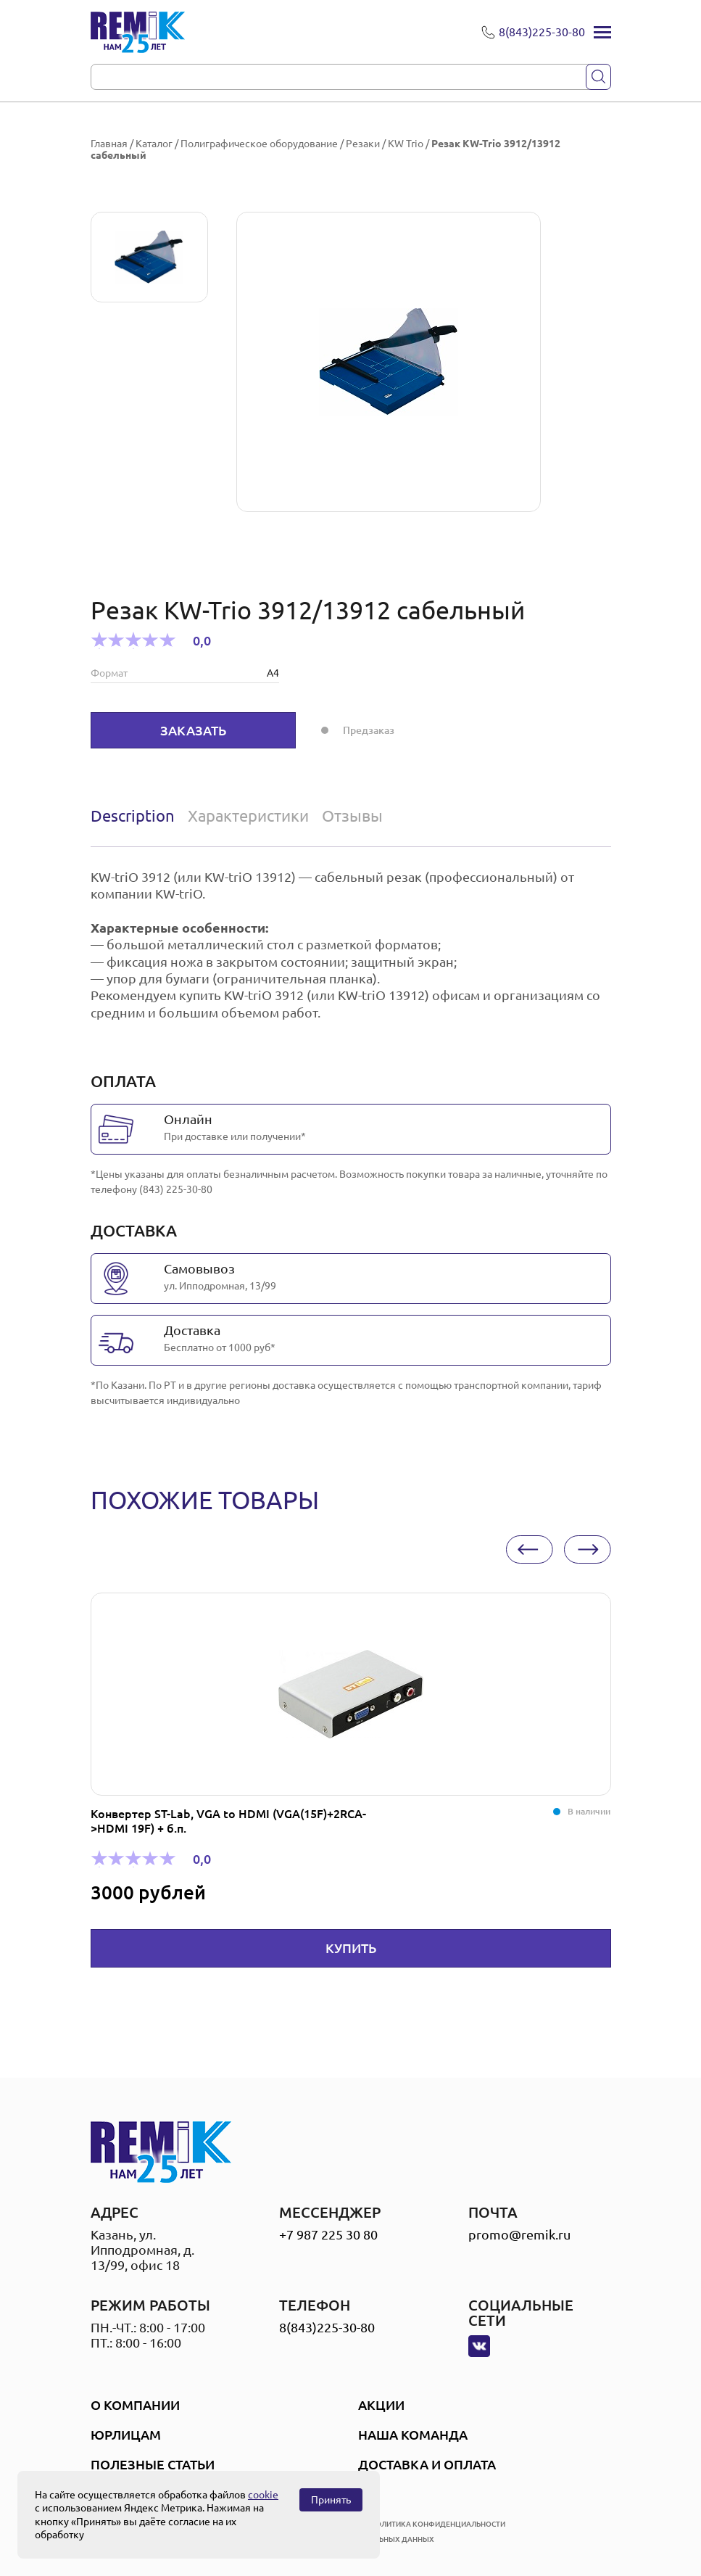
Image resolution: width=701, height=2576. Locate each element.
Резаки (363, 143)
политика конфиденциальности (437, 2524)
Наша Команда (413, 2434)
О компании (135, 2405)
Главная (109, 143)
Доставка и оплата (427, 2464)
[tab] (136, 815)
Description (133, 815)
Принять (331, 2500)
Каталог (154, 143)
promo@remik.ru (519, 2234)
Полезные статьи (153, 2464)
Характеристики (248, 815)
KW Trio (405, 143)
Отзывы (352, 815)
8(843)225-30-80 (327, 2327)
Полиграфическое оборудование (259, 143)
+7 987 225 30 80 (328, 2234)
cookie (263, 2495)
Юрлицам (126, 2434)
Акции (381, 2405)
